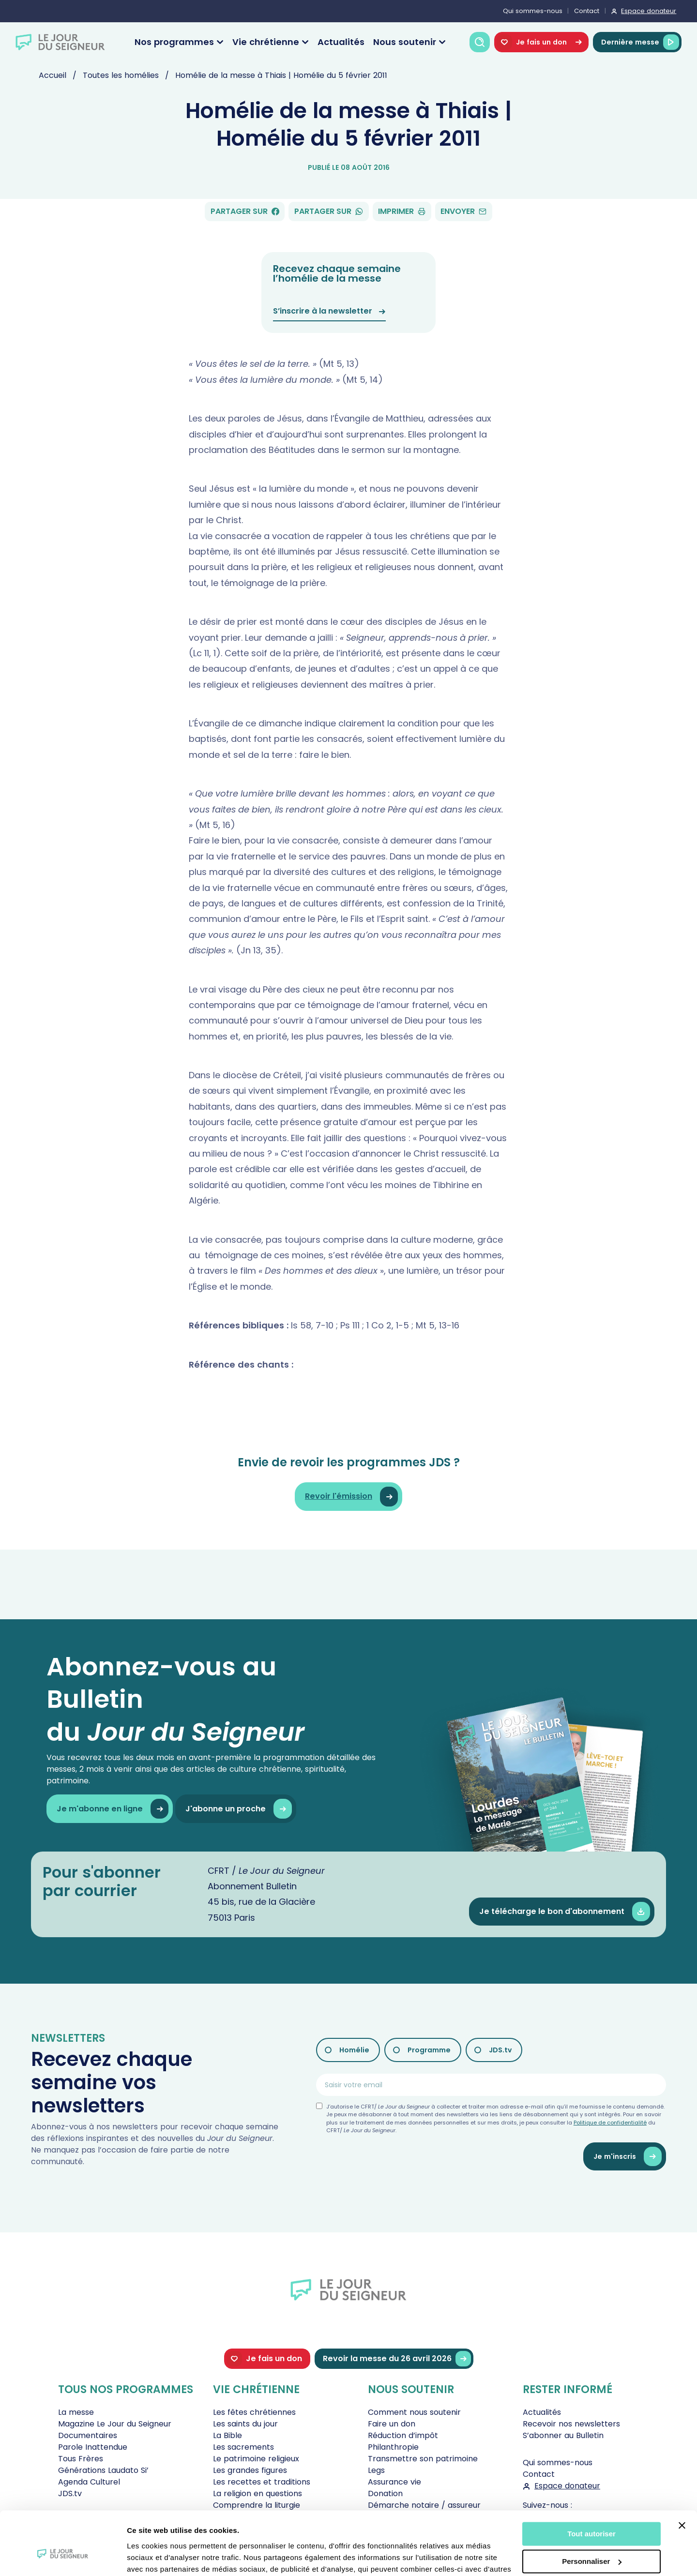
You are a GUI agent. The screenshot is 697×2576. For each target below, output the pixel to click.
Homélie (354, 2050)
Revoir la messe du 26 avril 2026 (397, 2359)
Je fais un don (541, 42)
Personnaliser (591, 2511)
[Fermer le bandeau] (682, 2475)
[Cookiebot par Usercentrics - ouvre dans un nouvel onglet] (62, 2557)
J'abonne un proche (238, 1809)
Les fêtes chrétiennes (254, 2412)
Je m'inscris (627, 2157)
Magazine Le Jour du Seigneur (114, 2423)
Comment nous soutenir (414, 2412)
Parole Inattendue (92, 2447)
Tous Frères (80, 2458)
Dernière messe (640, 42)
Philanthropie (393, 2447)
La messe (76, 2412)
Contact (586, 10)
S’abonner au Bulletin (563, 2435)
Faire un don (391, 2423)
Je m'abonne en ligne (112, 1809)
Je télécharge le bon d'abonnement (564, 1912)
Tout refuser (591, 2538)
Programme (429, 2050)
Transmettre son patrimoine (423, 2458)
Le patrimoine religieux (256, 2458)
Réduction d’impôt (403, 2435)
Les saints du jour (245, 2423)
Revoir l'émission (351, 1496)
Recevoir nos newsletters (571, 2423)
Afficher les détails (159, 2557)
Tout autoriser (591, 2484)
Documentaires (87, 2435)
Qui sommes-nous (532, 10)
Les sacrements (243, 2447)
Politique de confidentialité (610, 2122)
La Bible (227, 2435)
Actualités (341, 42)
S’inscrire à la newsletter (329, 310)
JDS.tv (500, 2050)
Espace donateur (648, 10)
